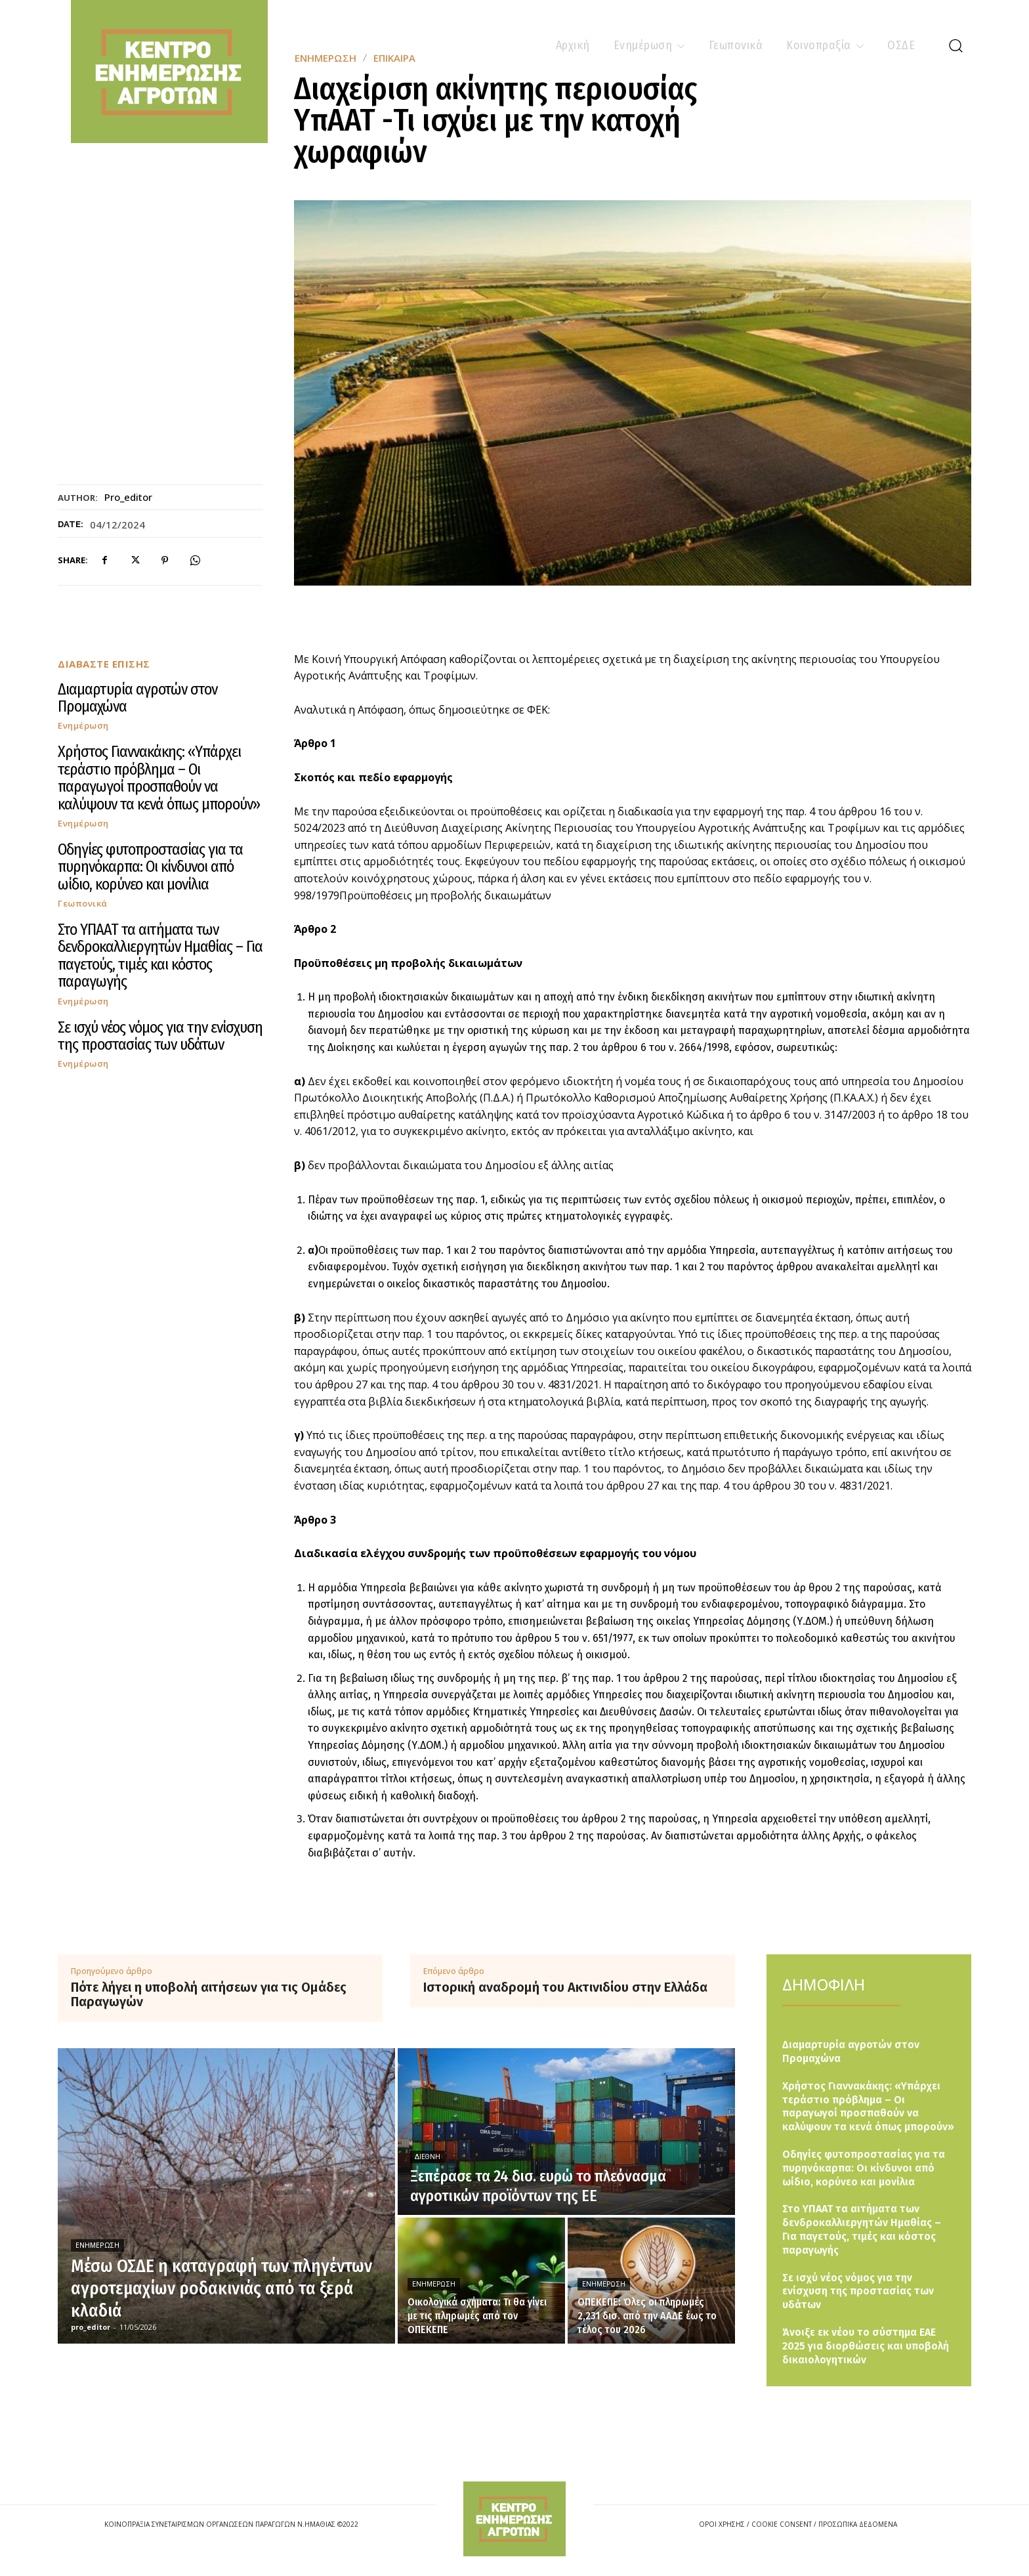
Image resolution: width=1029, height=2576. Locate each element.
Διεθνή (427, 2156)
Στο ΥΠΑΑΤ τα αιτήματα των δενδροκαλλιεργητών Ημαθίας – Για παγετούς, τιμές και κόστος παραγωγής (160, 955)
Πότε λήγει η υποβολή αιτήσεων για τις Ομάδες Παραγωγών (208, 1994)
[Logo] (514, 2518)
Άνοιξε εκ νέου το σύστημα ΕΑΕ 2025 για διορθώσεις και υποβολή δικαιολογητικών (865, 2346)
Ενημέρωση (83, 725)
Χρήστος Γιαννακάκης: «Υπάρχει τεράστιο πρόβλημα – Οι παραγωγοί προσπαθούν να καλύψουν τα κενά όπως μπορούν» (159, 777)
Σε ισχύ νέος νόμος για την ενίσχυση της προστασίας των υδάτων (160, 1036)
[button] (955, 45)
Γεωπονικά (83, 903)
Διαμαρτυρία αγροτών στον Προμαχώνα (137, 698)
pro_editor (128, 497)
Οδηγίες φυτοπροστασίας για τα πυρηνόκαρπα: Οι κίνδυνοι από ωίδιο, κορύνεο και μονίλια (150, 866)
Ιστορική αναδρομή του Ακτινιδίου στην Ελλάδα (565, 1987)
